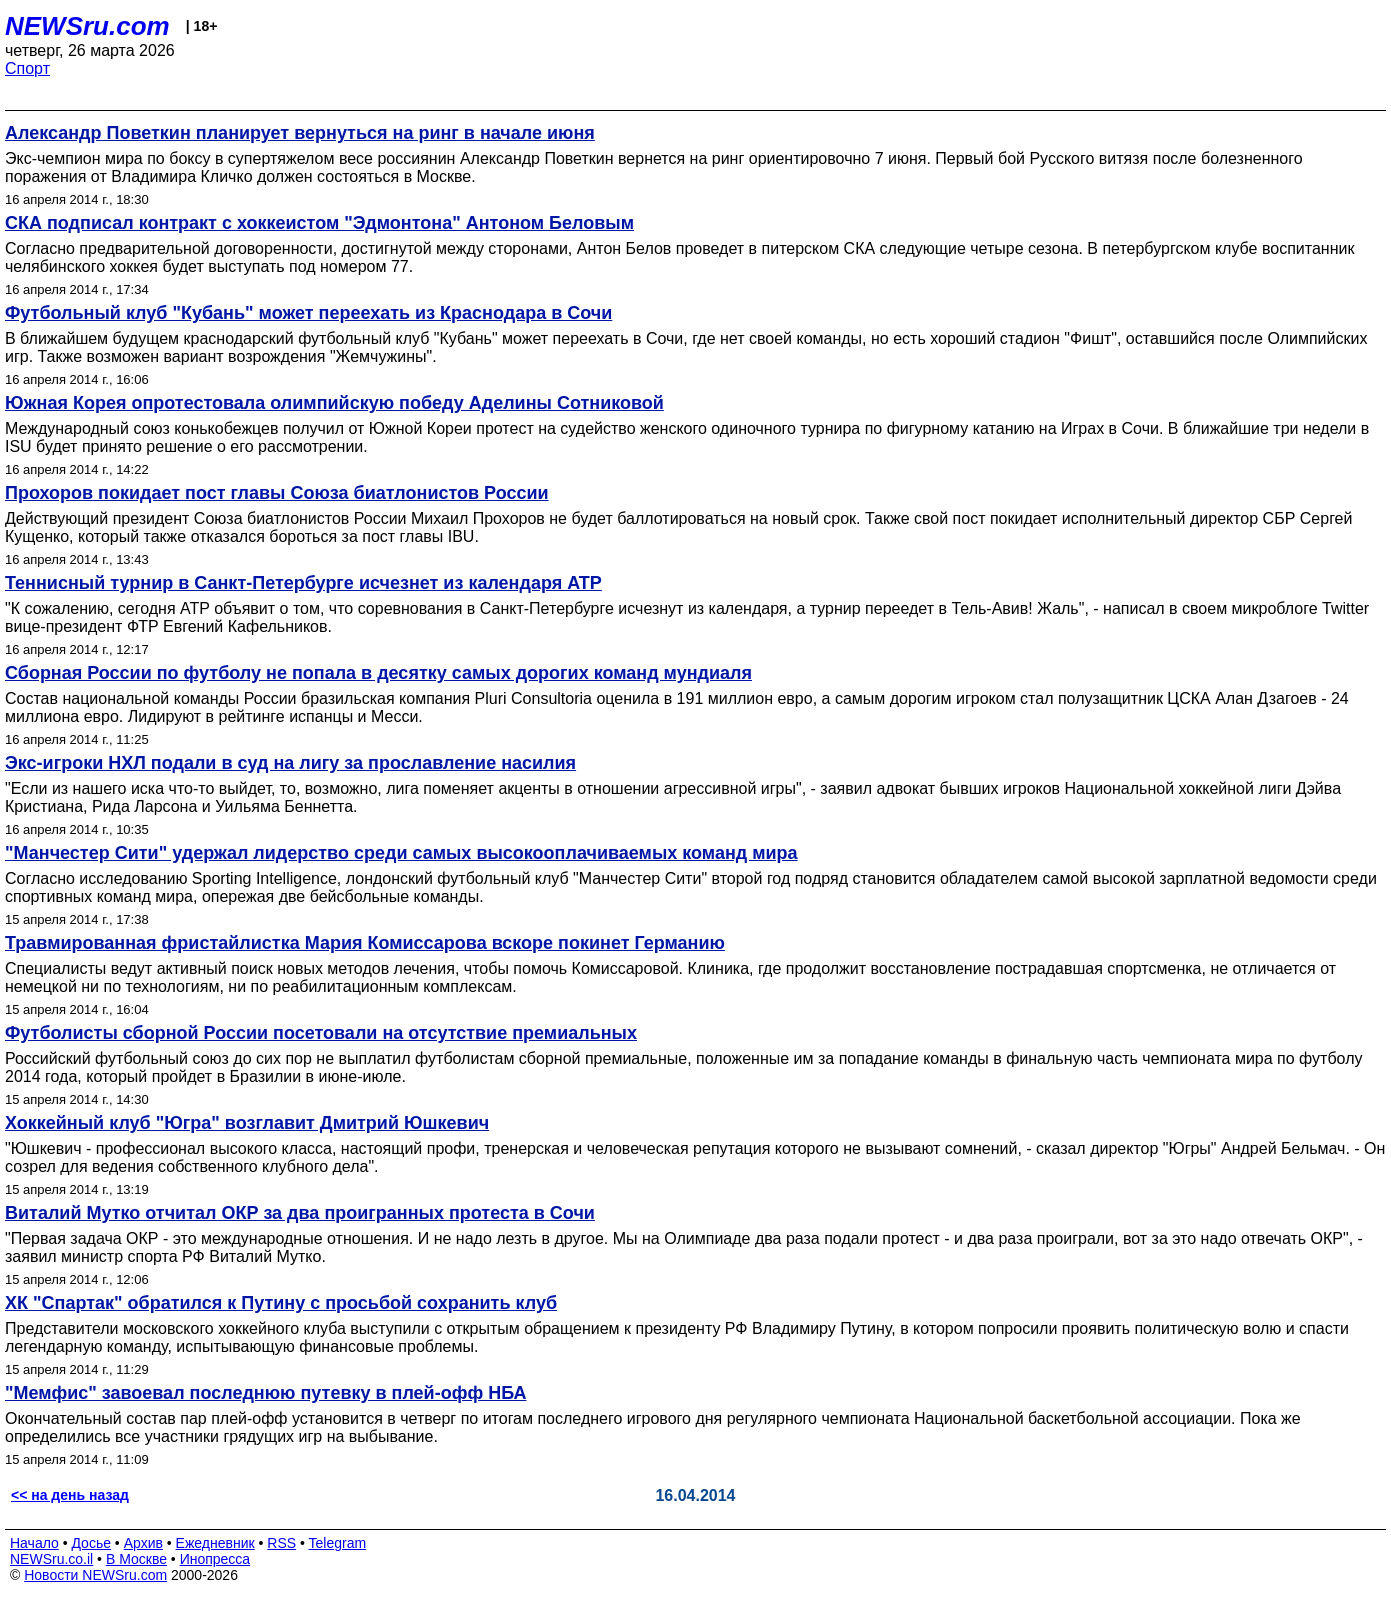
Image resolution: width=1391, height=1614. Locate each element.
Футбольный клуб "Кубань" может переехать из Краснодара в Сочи (308, 313)
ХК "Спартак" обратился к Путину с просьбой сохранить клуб (281, 1303)
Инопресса (215, 1559)
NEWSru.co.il (51, 1559)
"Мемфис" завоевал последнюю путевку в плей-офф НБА (265, 1393)
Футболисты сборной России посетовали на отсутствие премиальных (321, 1033)
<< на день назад (70, 1495)
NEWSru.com (87, 26)
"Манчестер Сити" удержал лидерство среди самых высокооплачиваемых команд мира (401, 853)
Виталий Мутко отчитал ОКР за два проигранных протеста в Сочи (300, 1213)
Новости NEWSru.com (95, 1575)
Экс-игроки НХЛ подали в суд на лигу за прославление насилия (290, 763)
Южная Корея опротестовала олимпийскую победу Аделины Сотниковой (334, 403)
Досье (91, 1543)
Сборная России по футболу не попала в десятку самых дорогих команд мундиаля (378, 673)
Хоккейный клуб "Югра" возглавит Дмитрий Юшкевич (247, 1123)
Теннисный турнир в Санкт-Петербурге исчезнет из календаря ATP (303, 583)
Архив (143, 1543)
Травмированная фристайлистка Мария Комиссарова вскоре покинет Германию (365, 943)
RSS (281, 1543)
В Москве (136, 1559)
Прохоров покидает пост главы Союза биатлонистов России (277, 493)
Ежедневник (215, 1543)
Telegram (338, 1543)
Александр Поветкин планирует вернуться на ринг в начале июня (300, 133)
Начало (34, 1543)
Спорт (27, 68)
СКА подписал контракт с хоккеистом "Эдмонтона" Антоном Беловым (319, 223)
